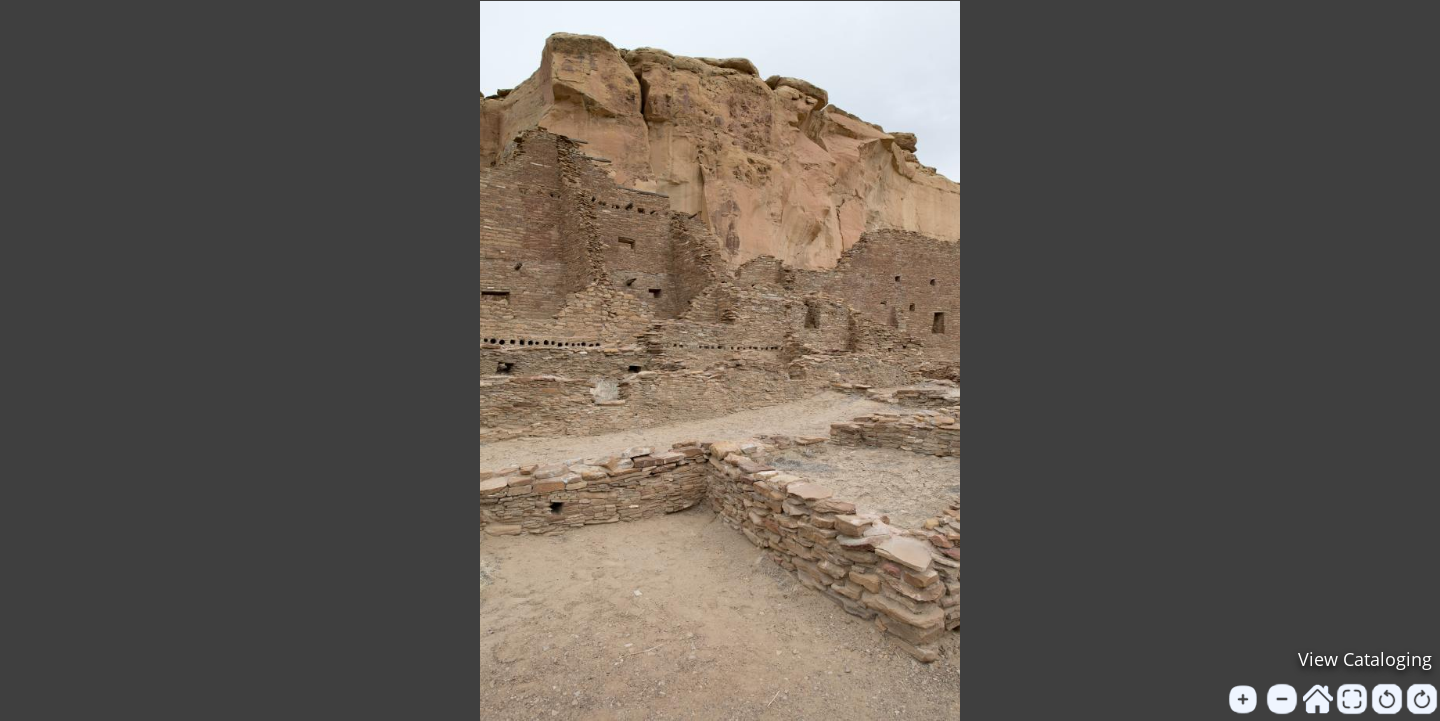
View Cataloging (1365, 659)
